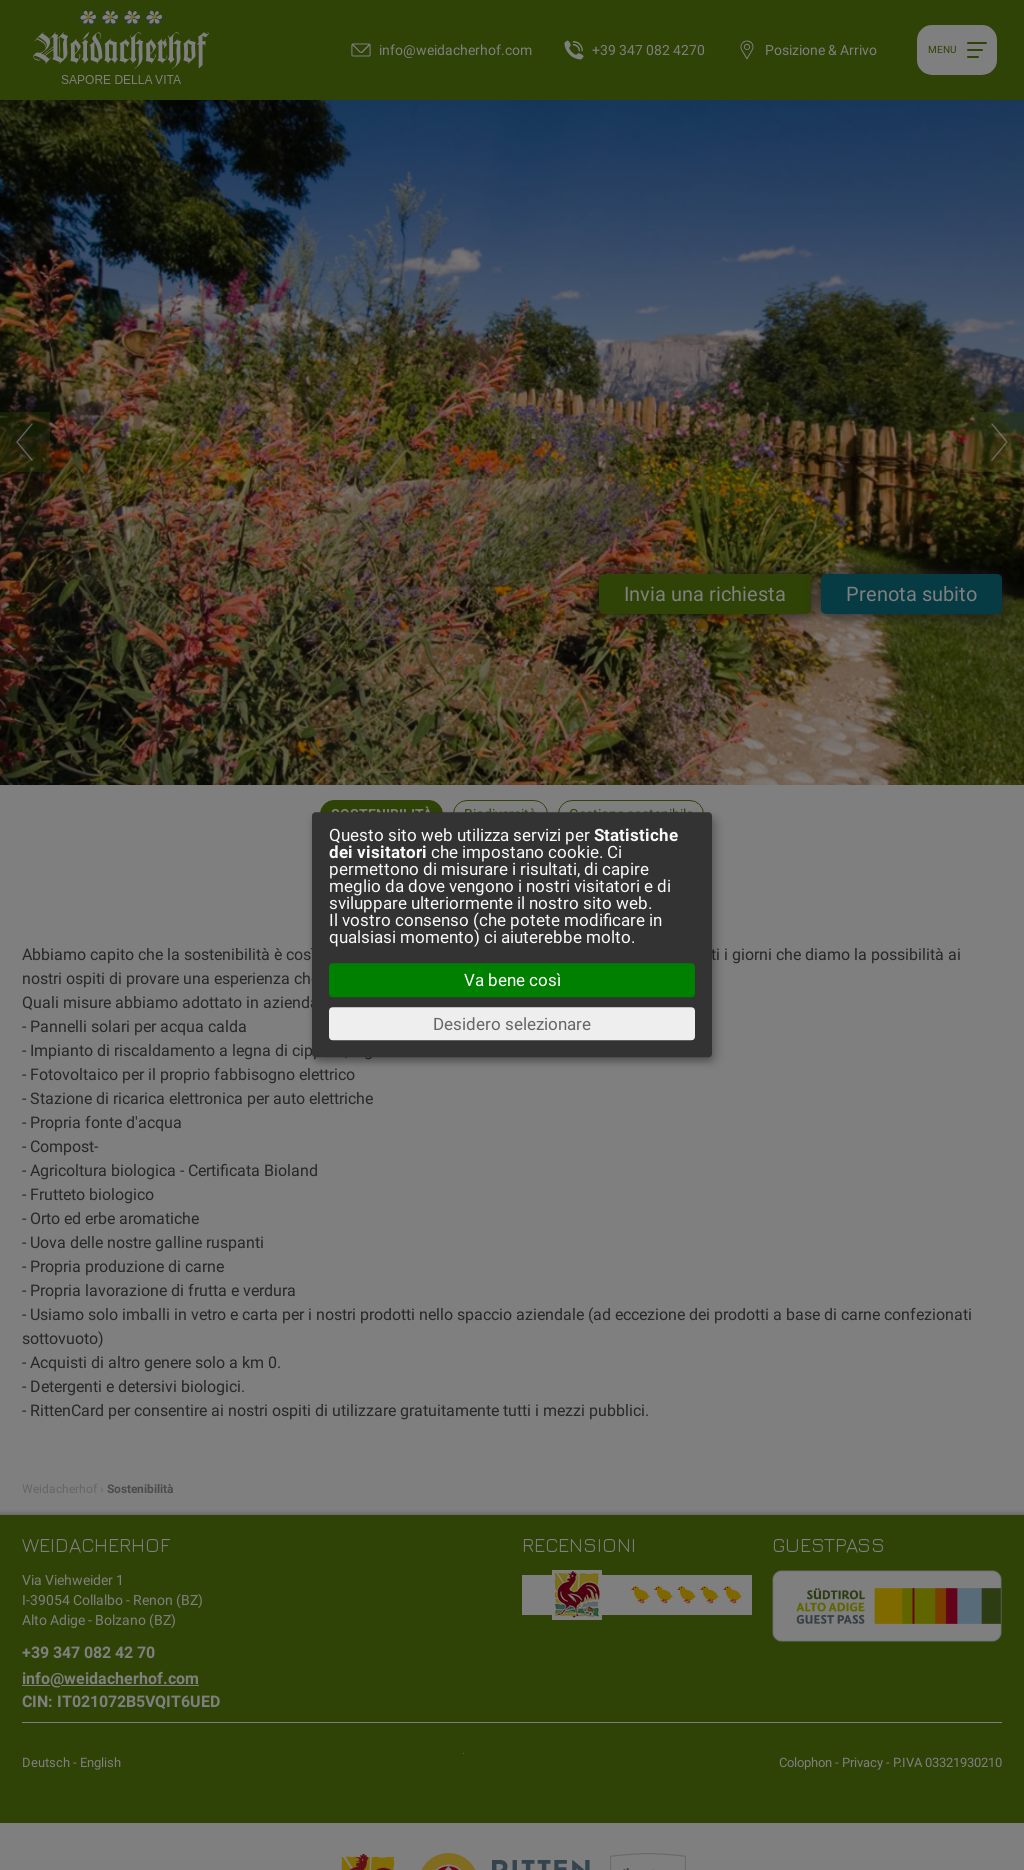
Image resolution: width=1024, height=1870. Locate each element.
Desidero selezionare (512, 1024)
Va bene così (512, 980)
